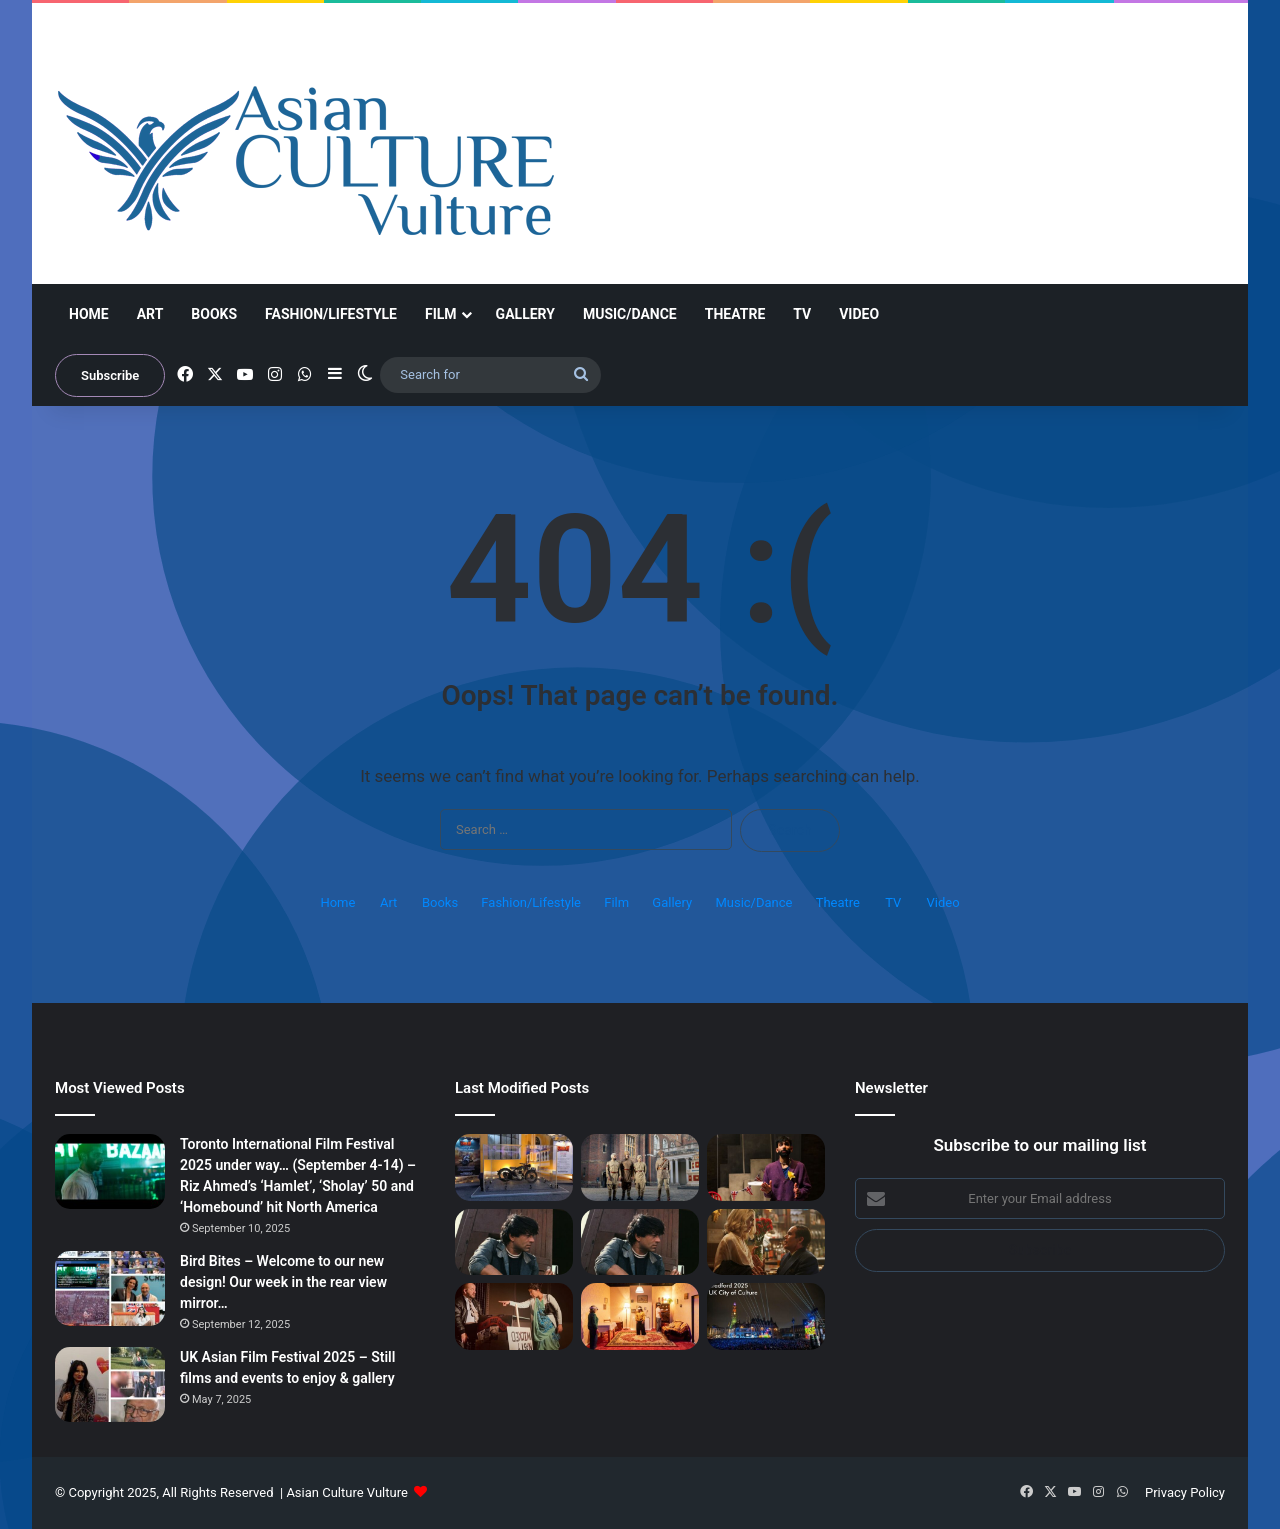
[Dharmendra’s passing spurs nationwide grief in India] (640, 1242)
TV (802, 314)
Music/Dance (630, 314)
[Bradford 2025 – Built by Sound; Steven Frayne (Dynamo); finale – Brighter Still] (640, 1316)
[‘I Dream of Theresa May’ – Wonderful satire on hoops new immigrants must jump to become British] (766, 1167)
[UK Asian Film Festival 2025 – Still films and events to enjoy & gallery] (110, 1384)
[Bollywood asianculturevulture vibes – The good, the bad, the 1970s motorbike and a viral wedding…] (514, 1167)
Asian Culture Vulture (346, 1492)
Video (859, 314)
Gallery (525, 314)
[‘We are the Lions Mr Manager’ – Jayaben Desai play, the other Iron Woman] (514, 1316)
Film (441, 314)
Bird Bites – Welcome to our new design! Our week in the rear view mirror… (283, 1282)
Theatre (735, 314)
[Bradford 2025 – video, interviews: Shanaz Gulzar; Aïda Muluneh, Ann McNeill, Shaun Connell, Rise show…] (766, 1316)
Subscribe (110, 375)
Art (150, 314)
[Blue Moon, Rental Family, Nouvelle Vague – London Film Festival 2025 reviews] (766, 1242)
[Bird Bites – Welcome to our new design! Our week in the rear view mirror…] (110, 1288)
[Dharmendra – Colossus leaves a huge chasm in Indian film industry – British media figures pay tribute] (514, 1242)
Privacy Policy (1185, 1492)
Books (214, 314)
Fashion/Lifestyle (331, 314)
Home (89, 314)
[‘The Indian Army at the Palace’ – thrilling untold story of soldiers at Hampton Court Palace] (640, 1167)
